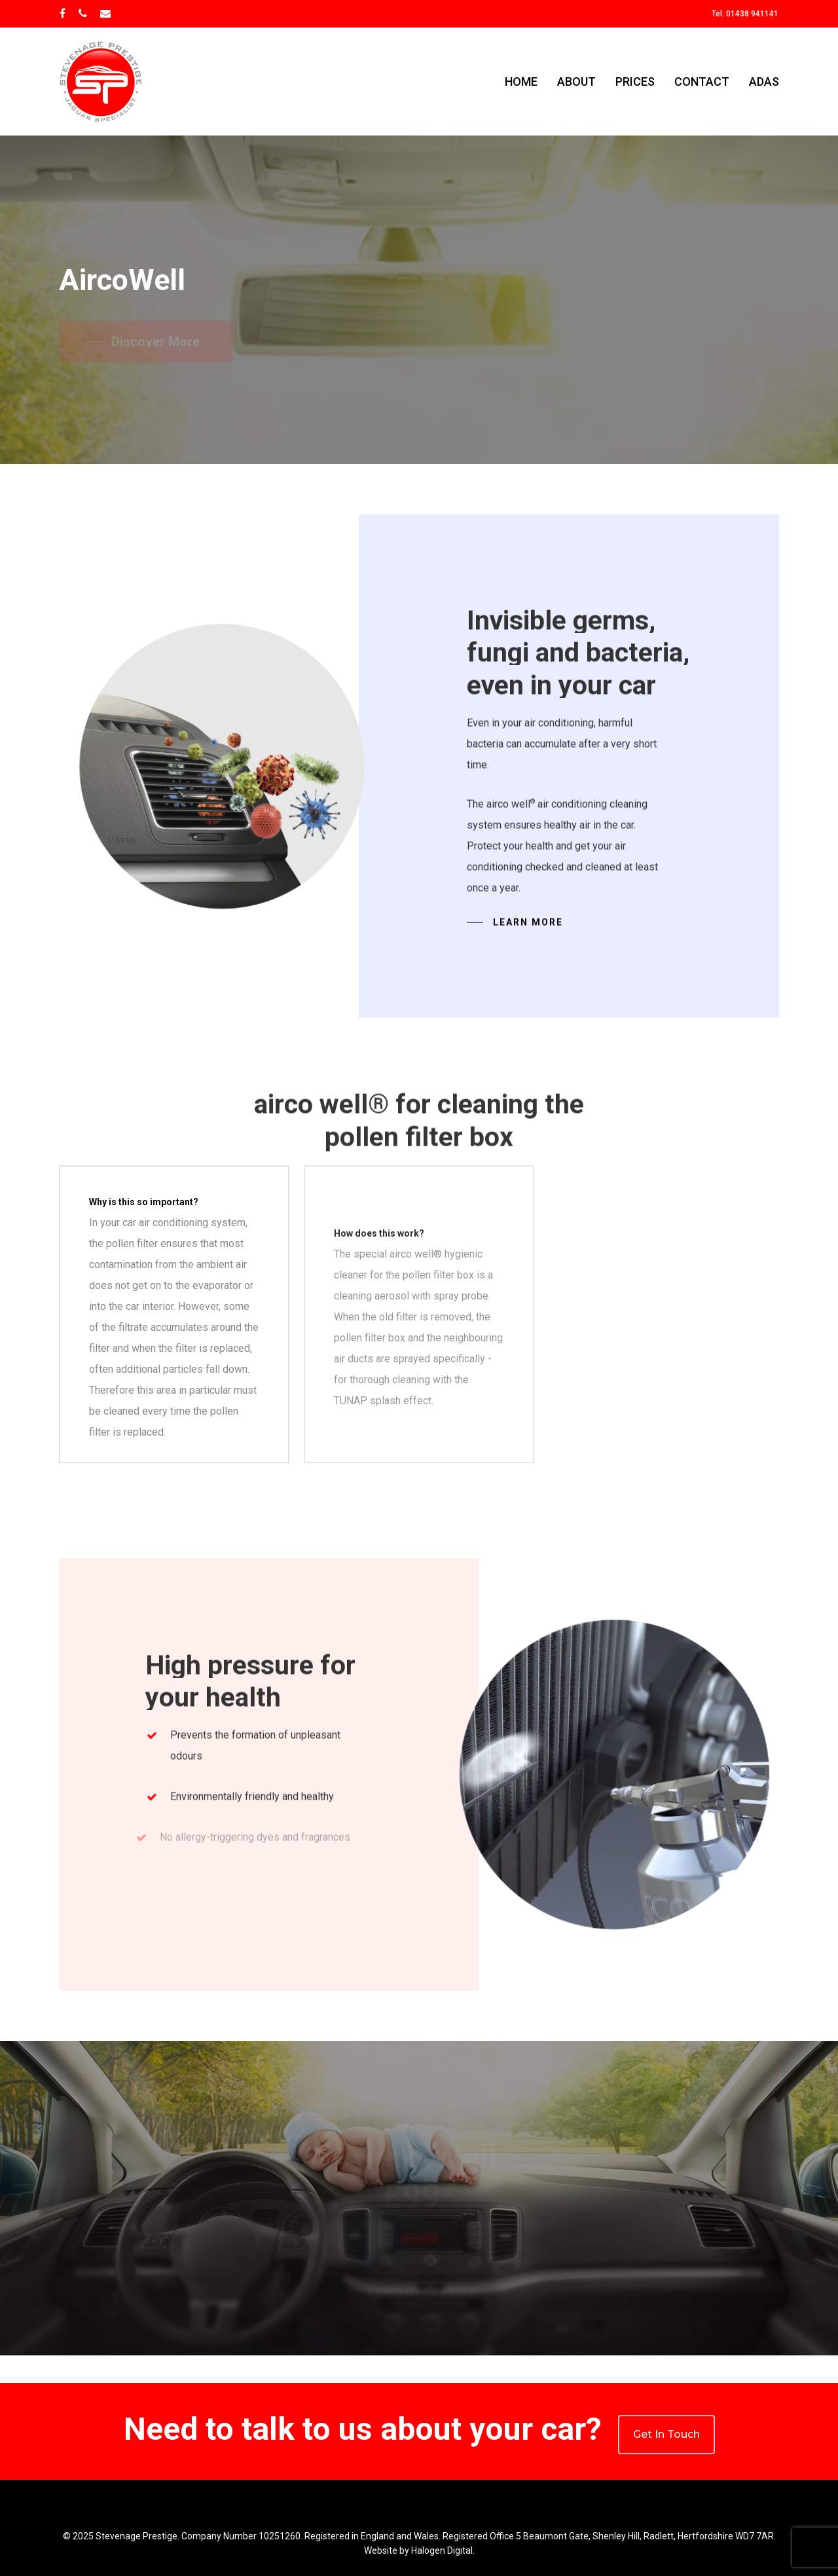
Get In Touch (666, 2434)
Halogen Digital (442, 2550)
